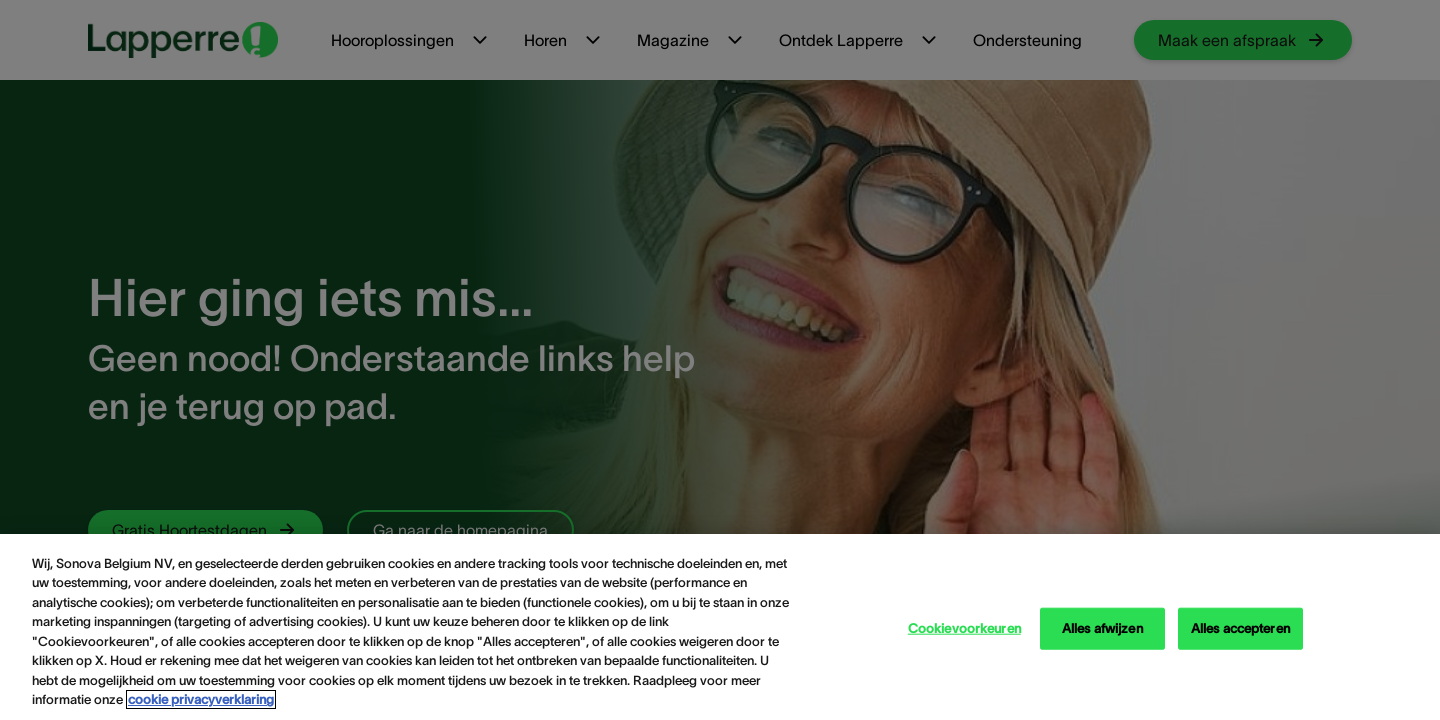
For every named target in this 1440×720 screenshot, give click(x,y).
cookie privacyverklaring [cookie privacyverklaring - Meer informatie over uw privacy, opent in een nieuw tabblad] (201, 699)
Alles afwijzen (1102, 628)
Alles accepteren (1240, 628)
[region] (720, 627)
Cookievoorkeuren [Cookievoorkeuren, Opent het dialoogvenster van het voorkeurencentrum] (964, 628)
